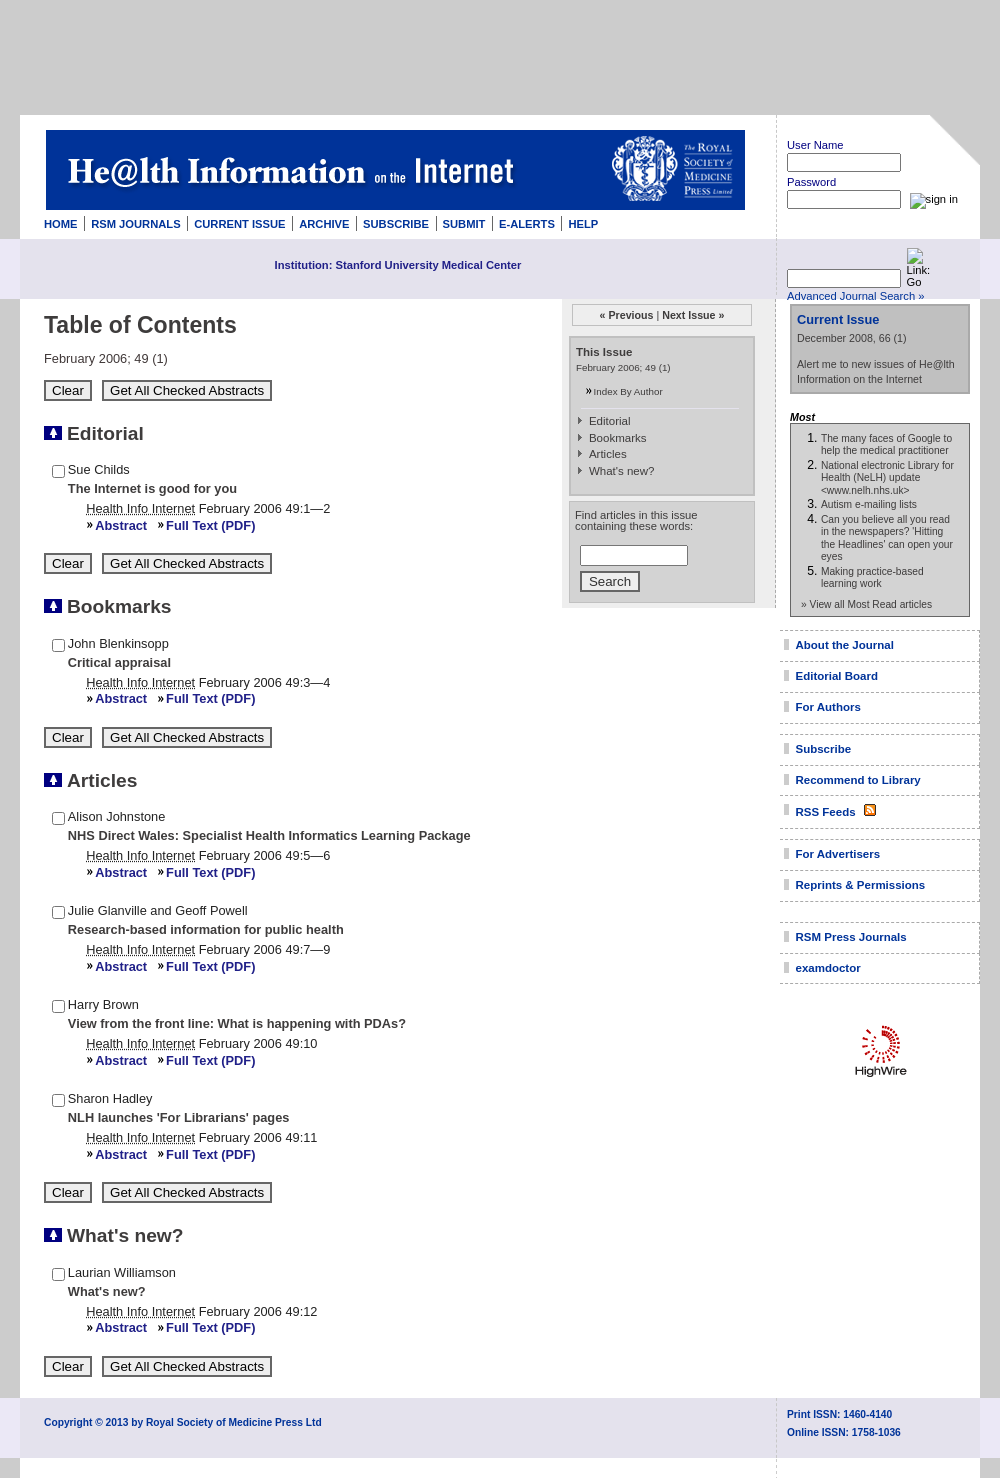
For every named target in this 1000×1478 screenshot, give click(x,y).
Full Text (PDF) (210, 525)
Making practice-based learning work (872, 577)
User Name (815, 145)
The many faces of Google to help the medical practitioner (886, 444)
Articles (608, 454)
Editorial (610, 421)
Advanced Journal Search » (855, 296)
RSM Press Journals (851, 937)
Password (811, 182)
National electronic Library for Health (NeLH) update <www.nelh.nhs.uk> (887, 478)
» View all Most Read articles (866, 604)
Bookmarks (618, 438)
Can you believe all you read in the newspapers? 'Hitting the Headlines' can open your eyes (887, 538)
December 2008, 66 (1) (852, 338)
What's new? (622, 471)
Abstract (121, 525)
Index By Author (628, 391)
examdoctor (828, 968)
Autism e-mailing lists (869, 504)
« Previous (627, 315)
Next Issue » (693, 315)
